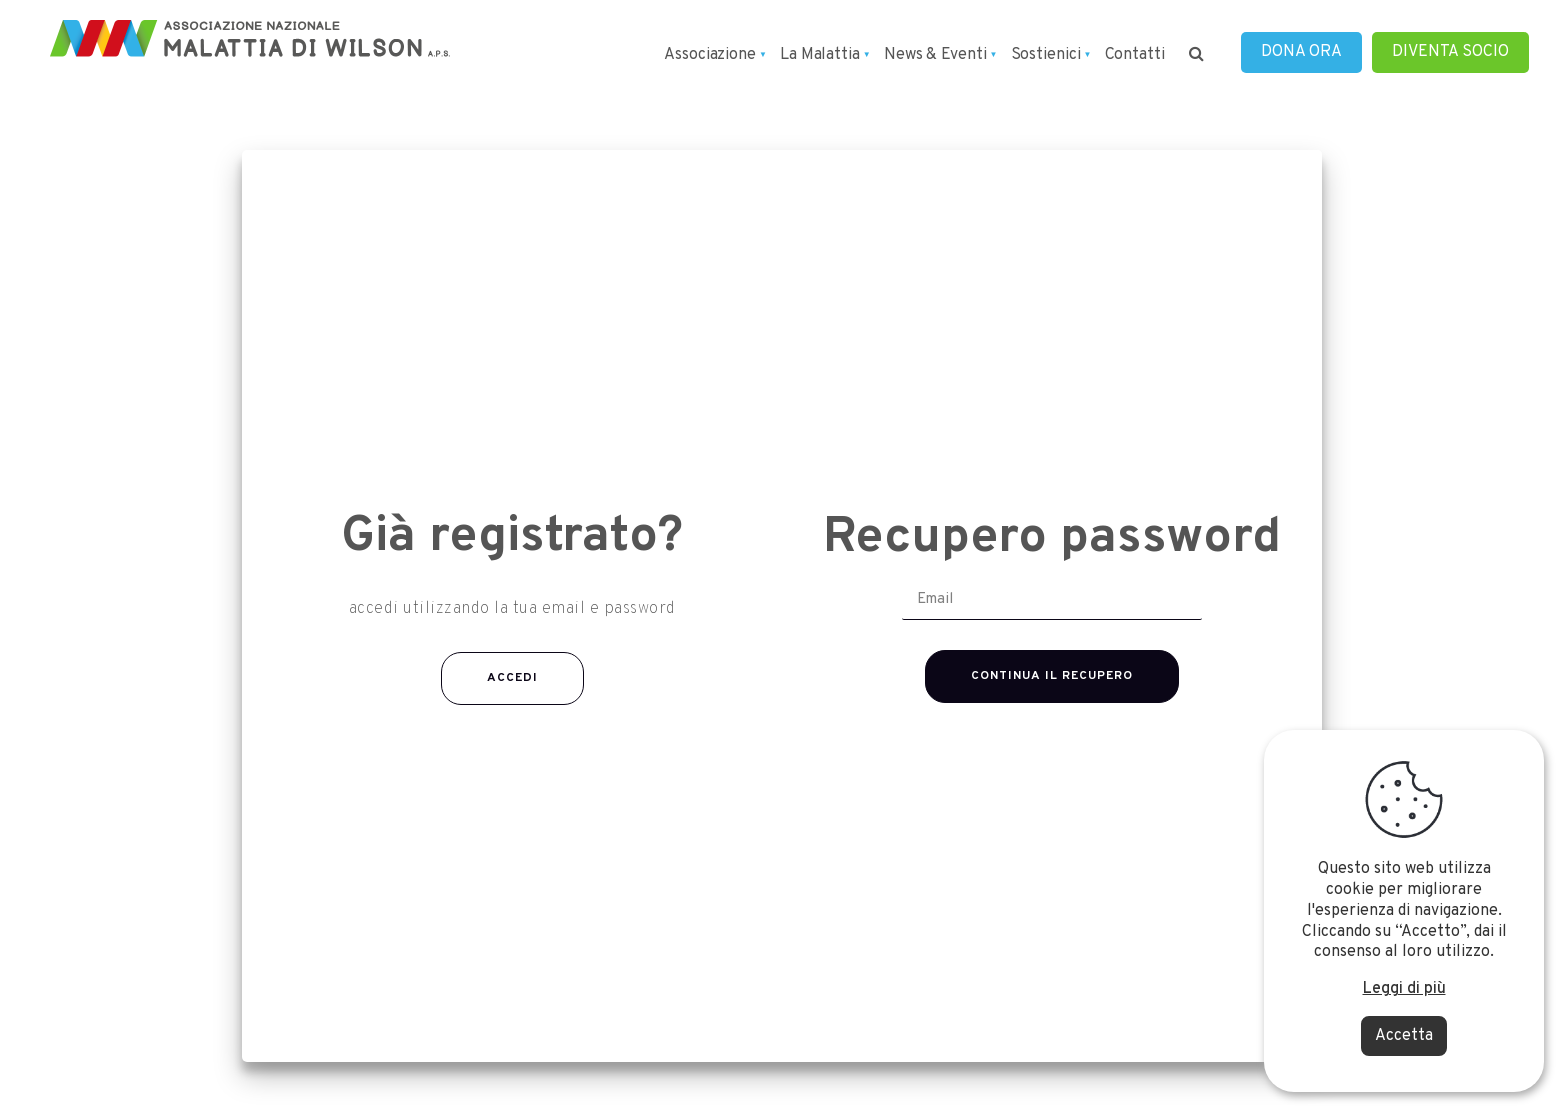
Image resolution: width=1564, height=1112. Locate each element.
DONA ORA (1301, 52)
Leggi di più (1404, 989)
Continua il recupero (1052, 676)
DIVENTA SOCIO (1450, 52)
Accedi (512, 678)
